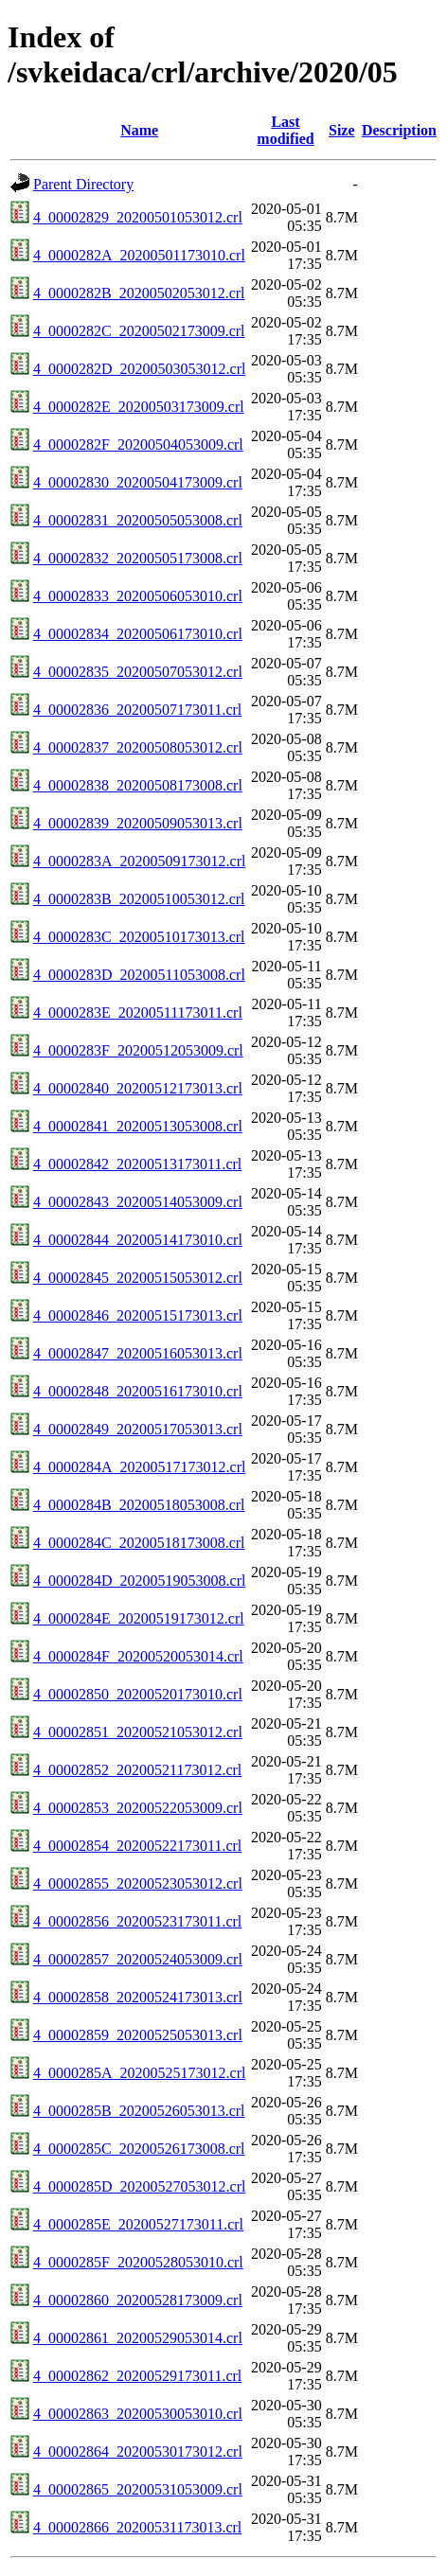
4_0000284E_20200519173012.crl (138, 1618)
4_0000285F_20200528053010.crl (138, 2262)
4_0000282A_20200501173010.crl (139, 255)
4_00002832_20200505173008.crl (137, 558)
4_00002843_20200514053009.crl (137, 1202)
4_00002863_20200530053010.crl (137, 2414)
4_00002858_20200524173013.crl (137, 1997)
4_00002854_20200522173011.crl (137, 1846)
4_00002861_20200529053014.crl (137, 2338)
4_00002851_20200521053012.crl (137, 1732)
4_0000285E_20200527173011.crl (138, 2224)
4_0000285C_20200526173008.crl (139, 2149)
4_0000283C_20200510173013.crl (139, 937)
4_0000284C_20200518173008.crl (139, 1543)
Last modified (285, 130)
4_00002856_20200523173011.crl (137, 1921)
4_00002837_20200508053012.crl (137, 747)
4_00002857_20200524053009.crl (137, 1959)
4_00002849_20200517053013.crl (137, 1429)
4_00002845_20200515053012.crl (137, 1278)
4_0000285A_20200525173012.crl (139, 2073)
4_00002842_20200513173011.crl (137, 1164)
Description (399, 130)
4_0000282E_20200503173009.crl (138, 407)
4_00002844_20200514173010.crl (137, 1240)
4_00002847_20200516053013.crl (137, 1353)
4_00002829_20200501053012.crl (137, 217)
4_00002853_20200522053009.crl (137, 1808)
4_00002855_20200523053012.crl (137, 1883)
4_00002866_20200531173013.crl (137, 2527)
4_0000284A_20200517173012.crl (139, 1467)
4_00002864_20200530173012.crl (137, 2451)
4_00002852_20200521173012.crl (137, 1770)
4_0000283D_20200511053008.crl (139, 975)
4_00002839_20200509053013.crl (137, 823)
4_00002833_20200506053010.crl (137, 596)
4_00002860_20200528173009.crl (137, 2300)
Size (342, 130)
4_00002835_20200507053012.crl (137, 672)
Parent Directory (83, 184)
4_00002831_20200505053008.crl (137, 520)
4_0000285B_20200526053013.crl (139, 2111)
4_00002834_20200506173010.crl (137, 634)
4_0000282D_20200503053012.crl (139, 369)
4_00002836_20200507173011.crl (137, 710)
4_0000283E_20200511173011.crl (137, 1012)
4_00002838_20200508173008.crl (137, 785)
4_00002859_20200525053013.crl (137, 2035)
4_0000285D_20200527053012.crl (139, 2186)
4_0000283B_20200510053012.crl (139, 899)
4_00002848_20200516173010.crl (137, 1391)
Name (139, 130)
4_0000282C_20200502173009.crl (139, 331)
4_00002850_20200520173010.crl (137, 1694)
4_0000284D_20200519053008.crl (139, 1580)
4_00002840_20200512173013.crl (137, 1088)
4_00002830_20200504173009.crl (137, 482)
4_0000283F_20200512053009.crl (138, 1050)
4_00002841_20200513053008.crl (137, 1126)
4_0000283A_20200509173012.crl (139, 861)
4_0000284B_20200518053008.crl (139, 1505)
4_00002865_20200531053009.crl (137, 2489)
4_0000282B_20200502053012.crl (139, 293)
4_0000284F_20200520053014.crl (138, 1656)
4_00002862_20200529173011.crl (137, 2376)
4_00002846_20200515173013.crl (137, 1315)
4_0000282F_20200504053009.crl (138, 444)
